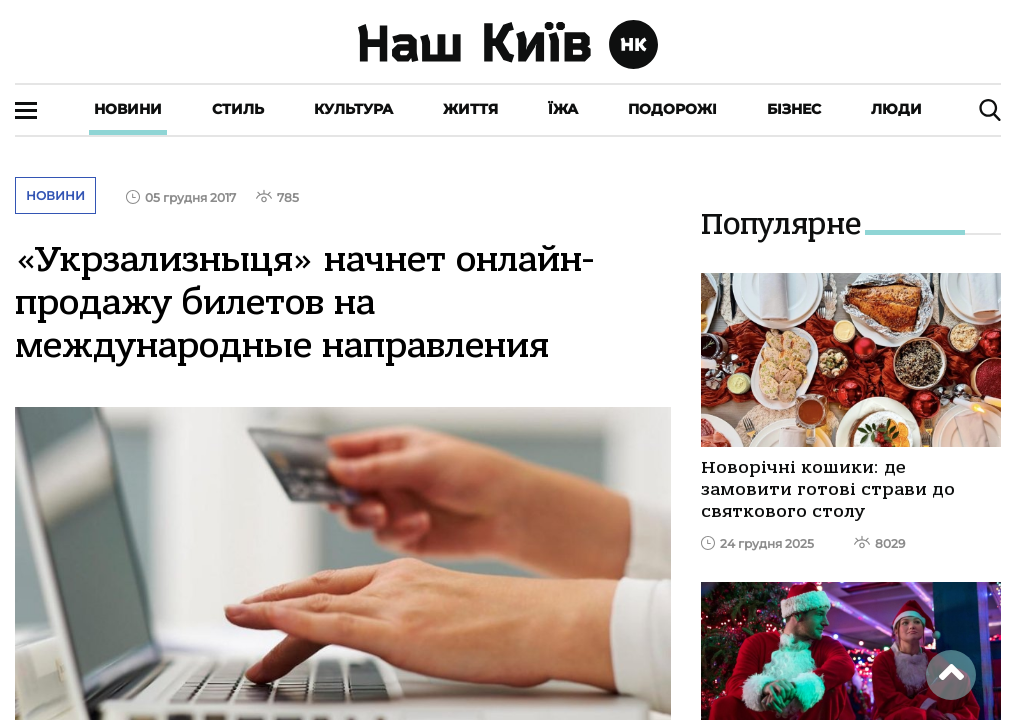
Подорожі (672, 109)
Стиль (238, 109)
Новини (128, 109)
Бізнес (794, 109)
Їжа (563, 109)
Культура (353, 109)
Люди (896, 109)
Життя (470, 109)
